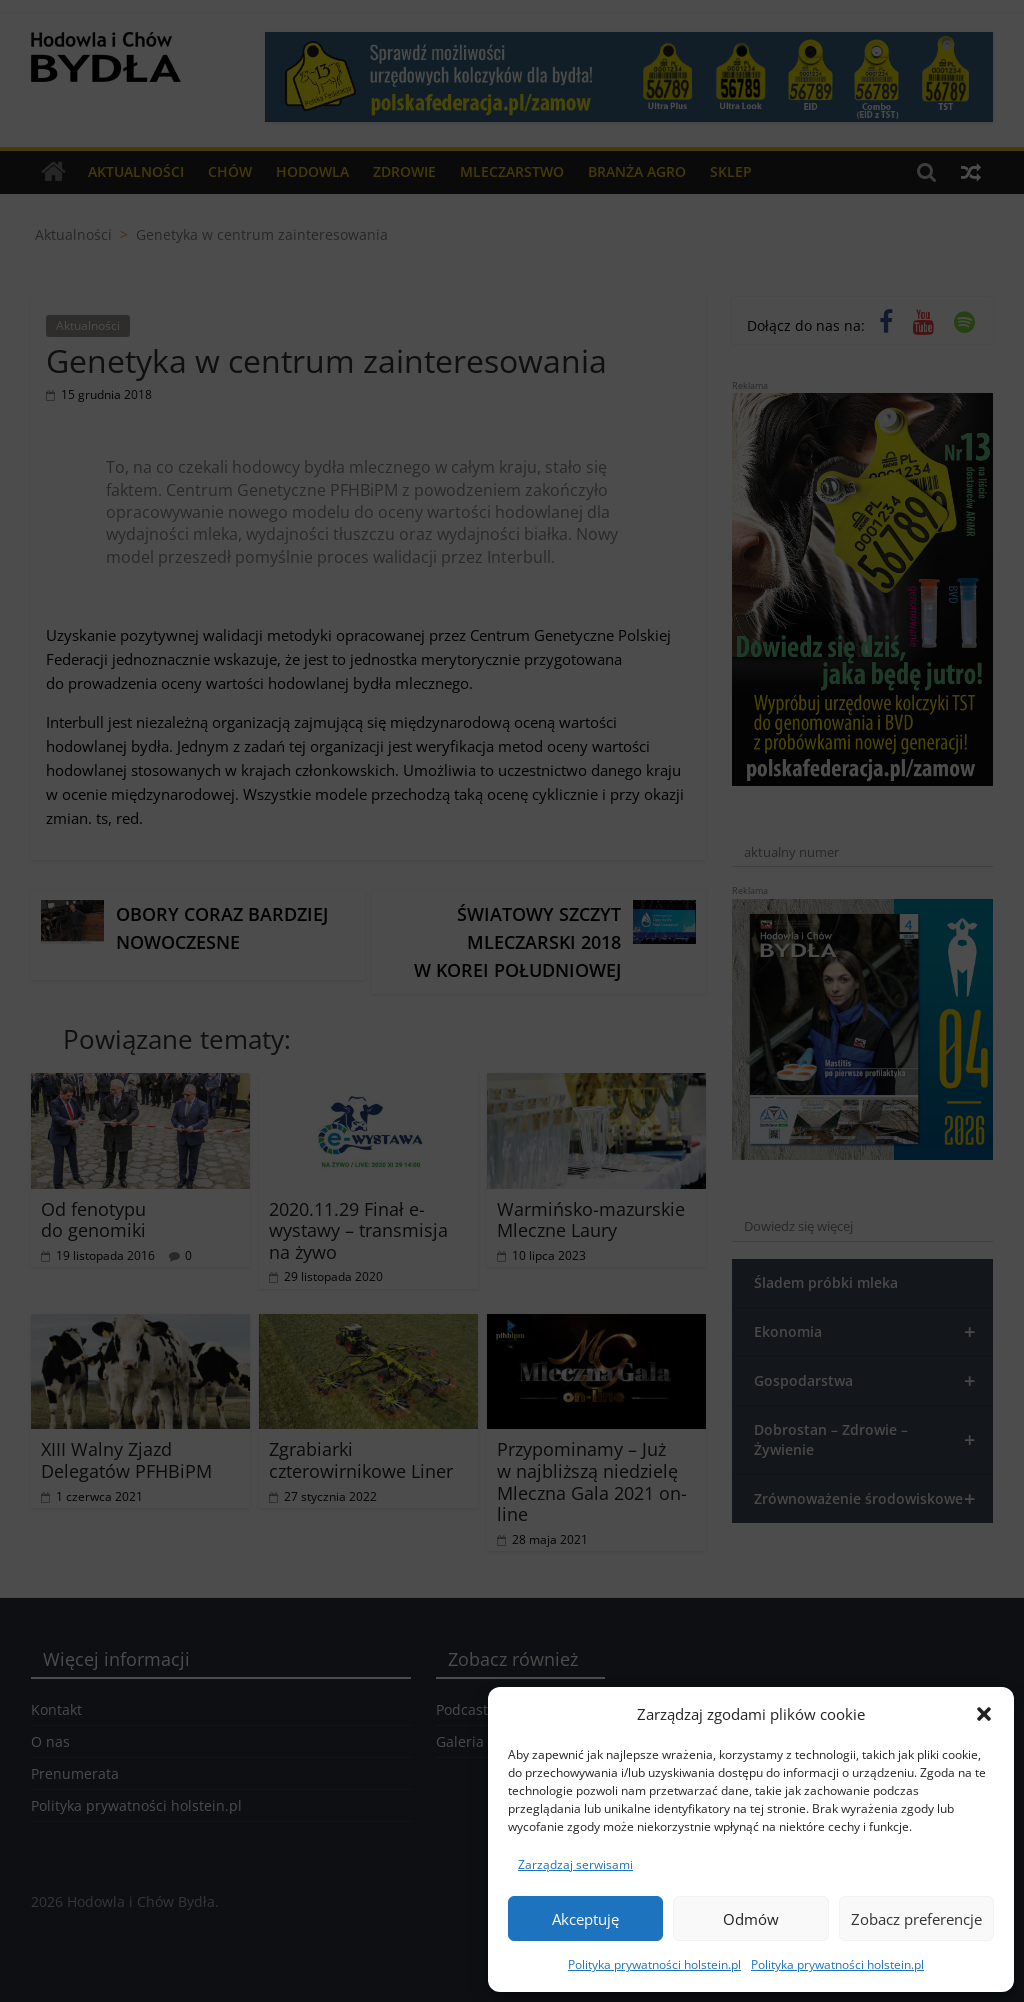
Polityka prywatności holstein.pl (654, 1964)
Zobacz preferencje (916, 1919)
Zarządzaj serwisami (575, 1864)
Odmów (751, 1919)
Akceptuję (585, 1919)
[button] (984, 1714)
